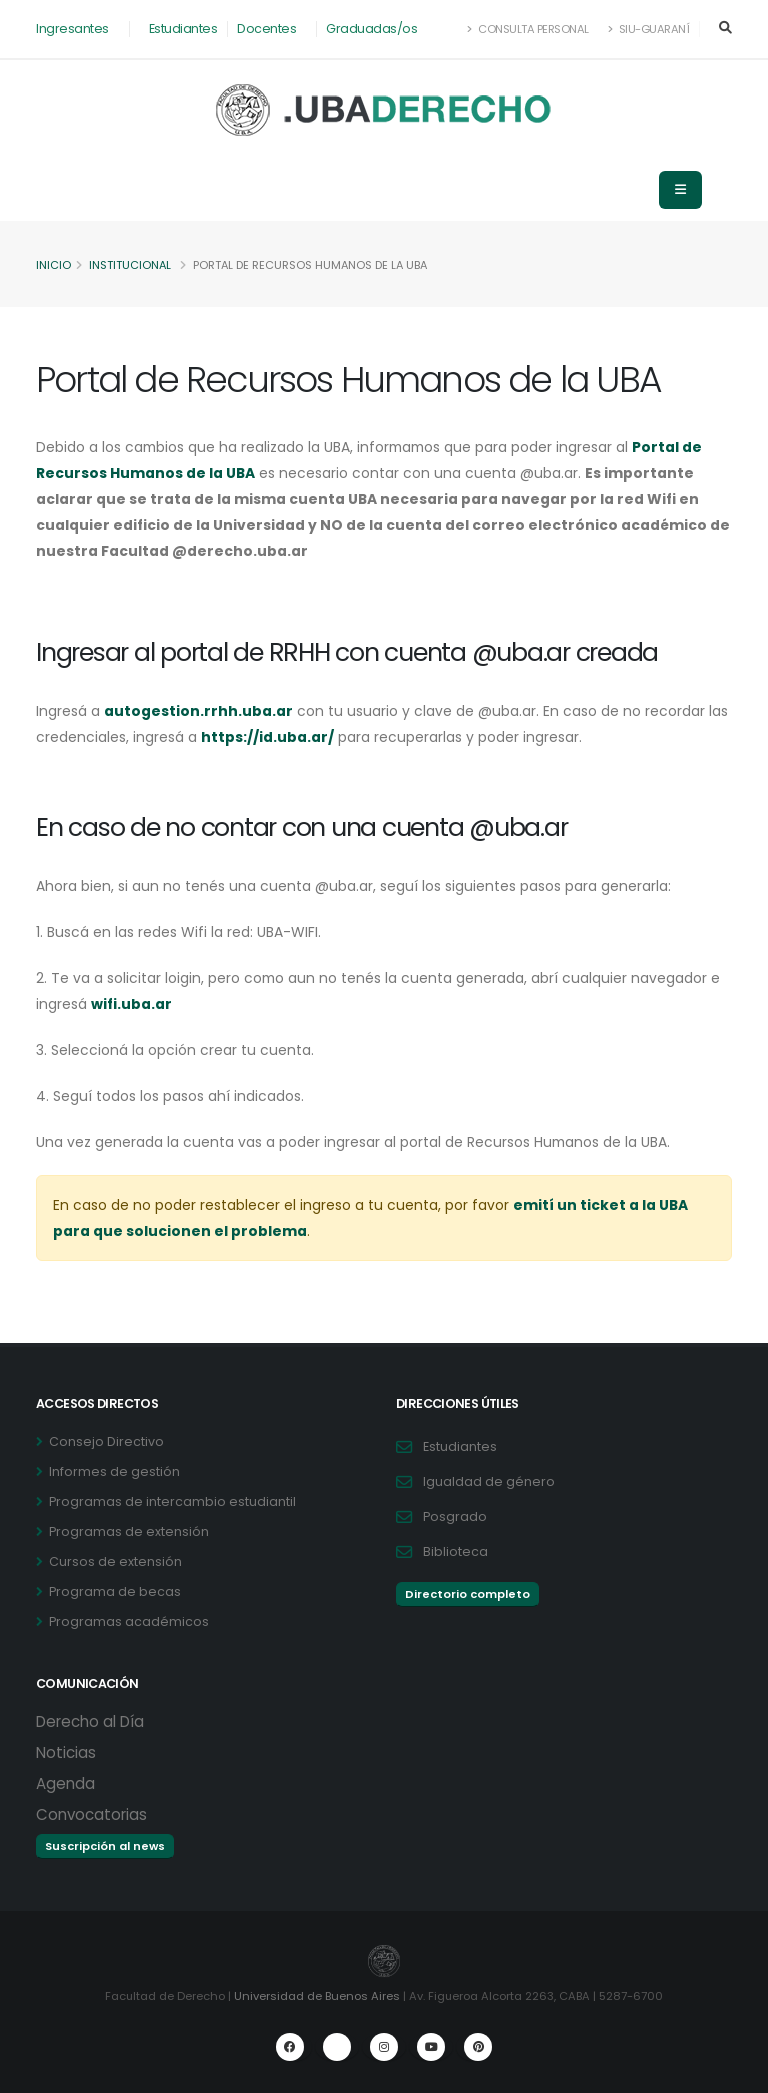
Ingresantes (72, 28)
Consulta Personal (528, 29)
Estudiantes (183, 28)
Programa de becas (115, 1591)
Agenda (65, 1783)
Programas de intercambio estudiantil (172, 1501)
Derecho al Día (90, 1721)
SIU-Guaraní (649, 29)
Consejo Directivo (106, 1441)
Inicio (53, 265)
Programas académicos (129, 1621)
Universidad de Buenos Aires (317, 1996)
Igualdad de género (489, 1481)
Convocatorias (91, 1814)
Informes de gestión (114, 1471)
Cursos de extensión (115, 1561)
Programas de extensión (129, 1531)
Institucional (130, 265)
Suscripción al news (105, 1846)
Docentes (266, 28)
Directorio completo (467, 1594)
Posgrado (455, 1516)
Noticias (66, 1752)
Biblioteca (455, 1551)
